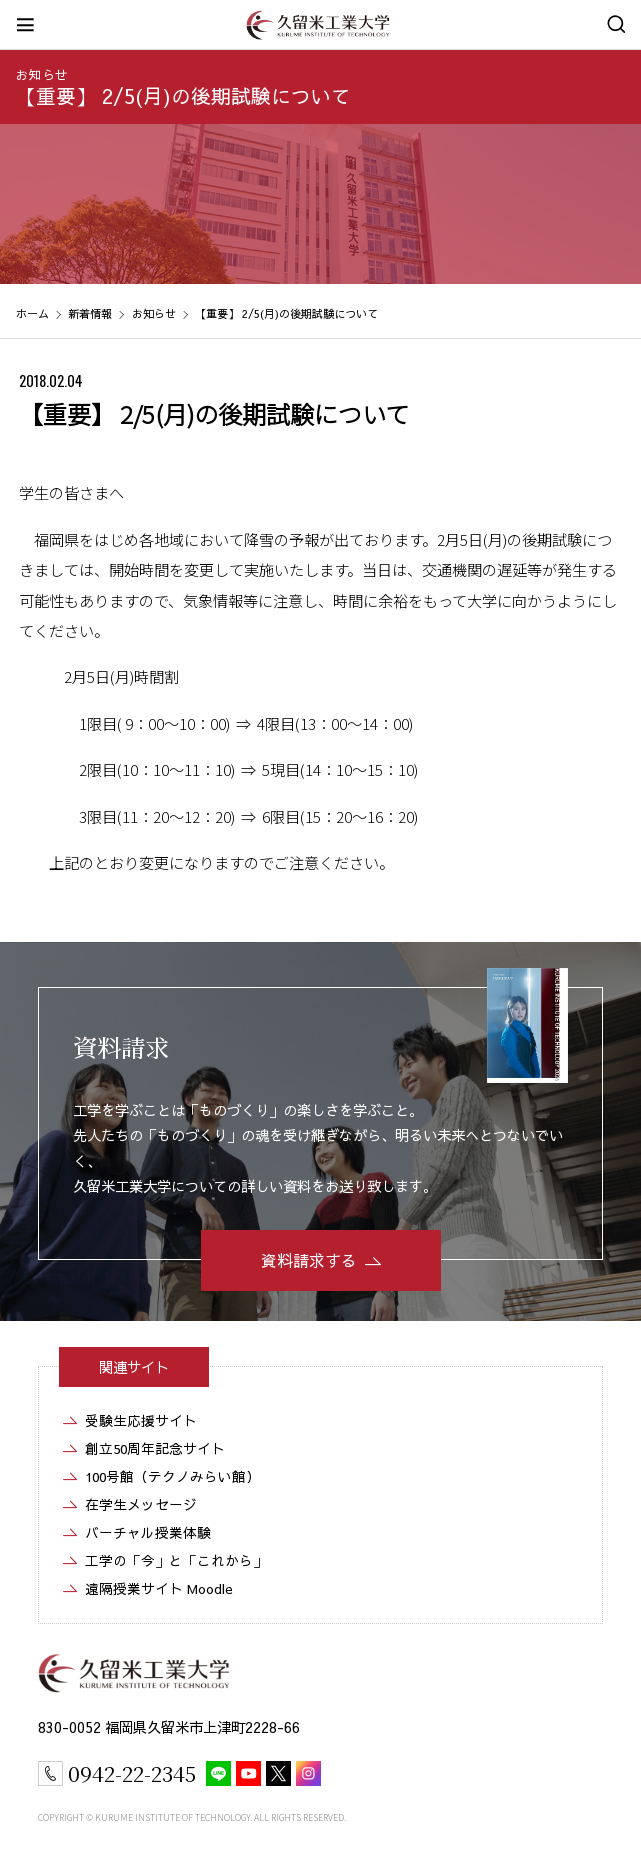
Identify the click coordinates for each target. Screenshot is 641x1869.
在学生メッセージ (141, 1504)
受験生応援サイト (141, 1420)
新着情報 (90, 313)
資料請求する (309, 1260)
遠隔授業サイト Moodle (159, 1588)
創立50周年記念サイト (155, 1448)
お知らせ (42, 74)
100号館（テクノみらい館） (172, 1476)
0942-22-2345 (132, 1773)
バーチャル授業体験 (148, 1532)
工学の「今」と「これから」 (176, 1560)
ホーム (32, 313)
